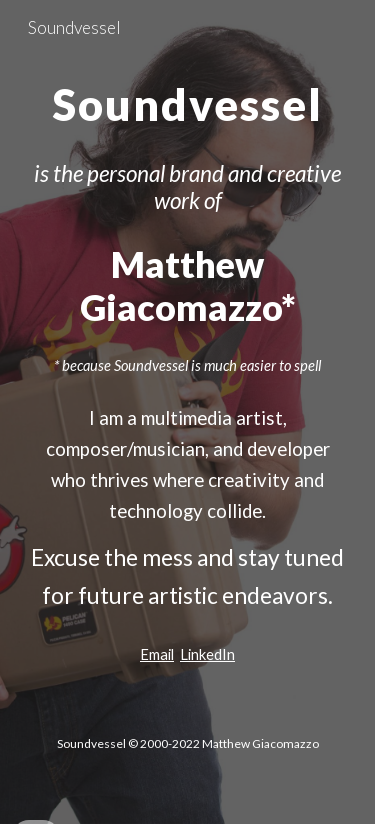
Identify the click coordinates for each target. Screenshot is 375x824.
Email (157, 654)
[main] (188, 100)
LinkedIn (207, 654)
